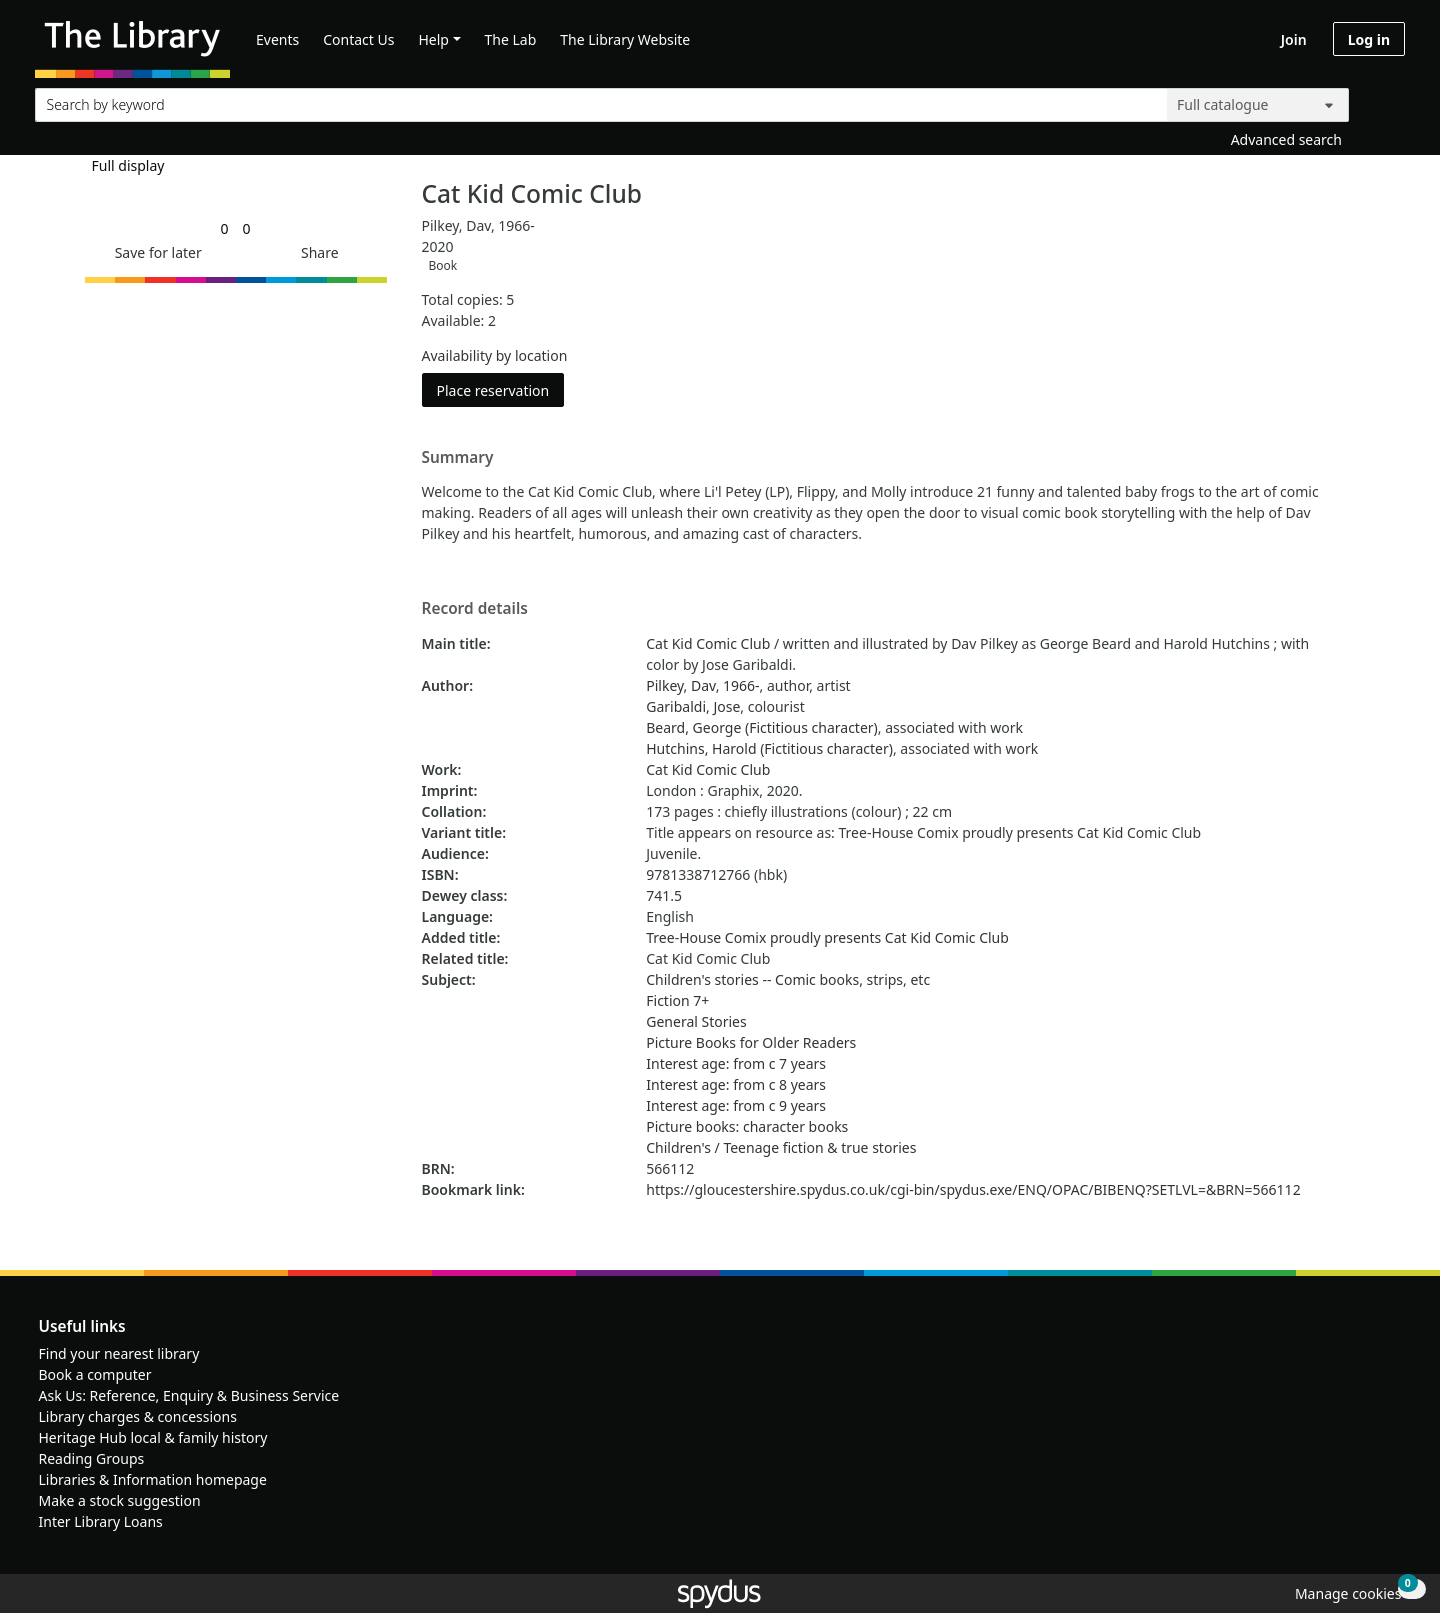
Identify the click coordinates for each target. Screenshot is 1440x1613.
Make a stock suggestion (120, 1500)
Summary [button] (458, 458)
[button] (155, 252)
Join (1294, 39)
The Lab (511, 39)
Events (277, 39)
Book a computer (95, 1374)
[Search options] (1258, 105)
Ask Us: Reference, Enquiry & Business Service (189, 1395)
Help (433, 39)
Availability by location (495, 355)
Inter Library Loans (101, 1521)
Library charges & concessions (138, 1416)
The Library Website (625, 39)
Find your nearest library (119, 1353)
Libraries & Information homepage (153, 1479)
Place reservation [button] (501, 389)
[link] (224, 228)
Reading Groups (92, 1458)
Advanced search (1286, 139)
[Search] (1382, 100)
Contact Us (358, 39)
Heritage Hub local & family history (153, 1437)
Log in (1369, 39)
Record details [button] (475, 609)
